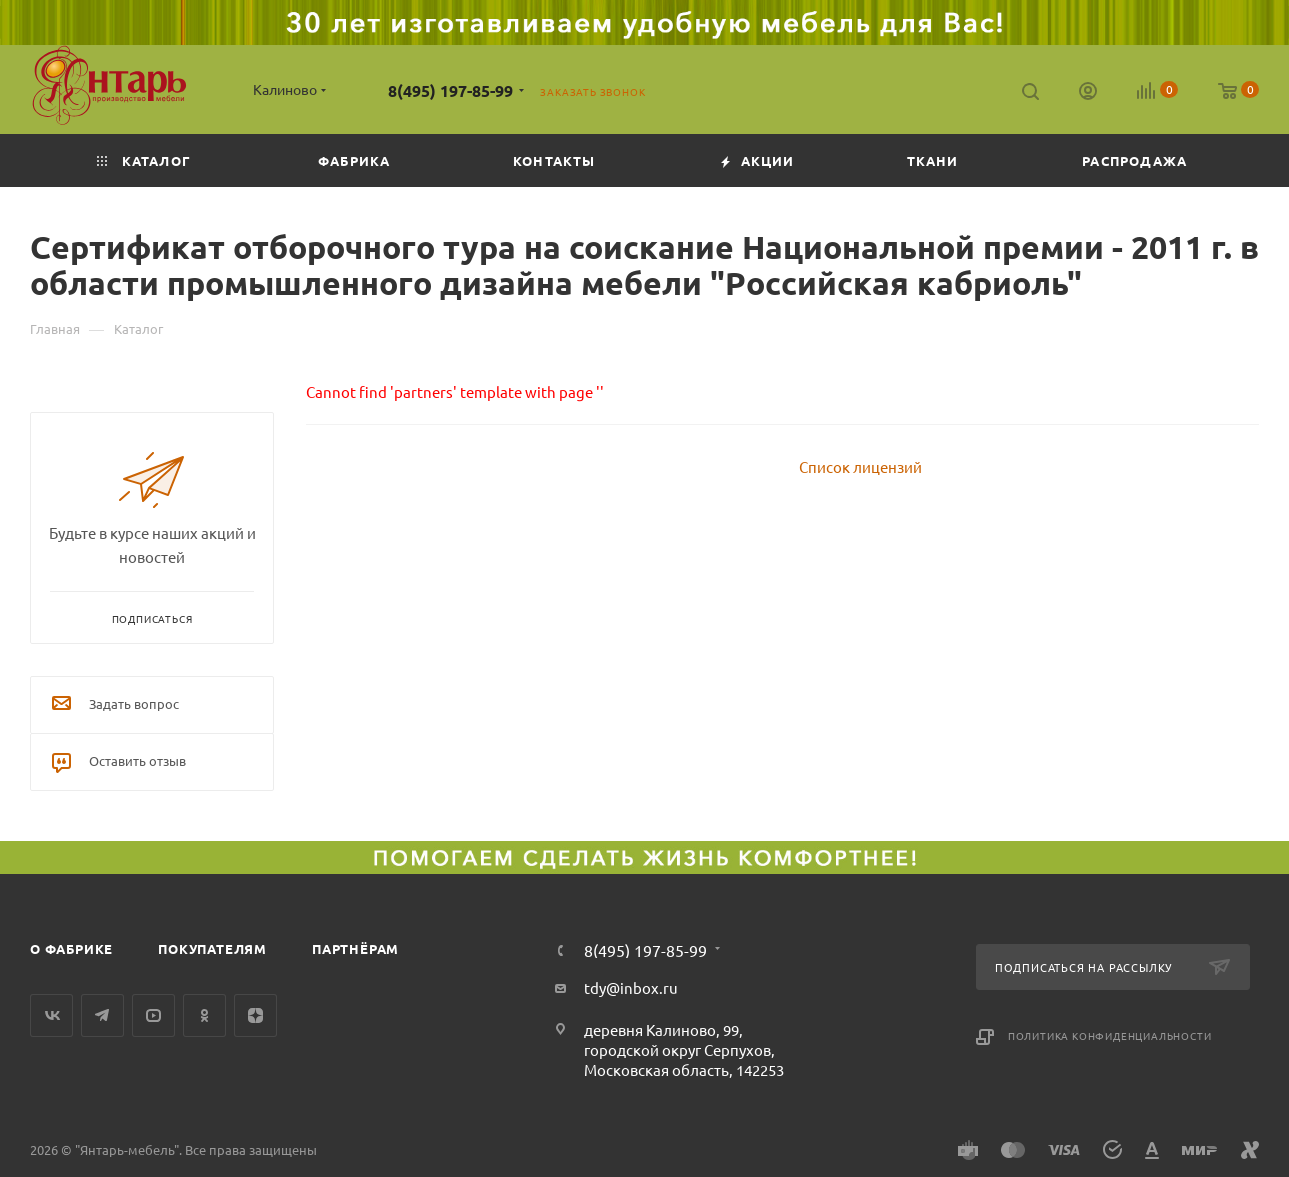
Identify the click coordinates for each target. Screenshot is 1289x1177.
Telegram (102, 1015)
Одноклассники (204, 1015)
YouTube (153, 1015)
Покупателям (212, 948)
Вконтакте (51, 1015)
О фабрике (71, 948)
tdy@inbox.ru (631, 987)
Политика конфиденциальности (1110, 1035)
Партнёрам (355, 948)
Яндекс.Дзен (255, 1015)
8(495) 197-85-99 (450, 90)
